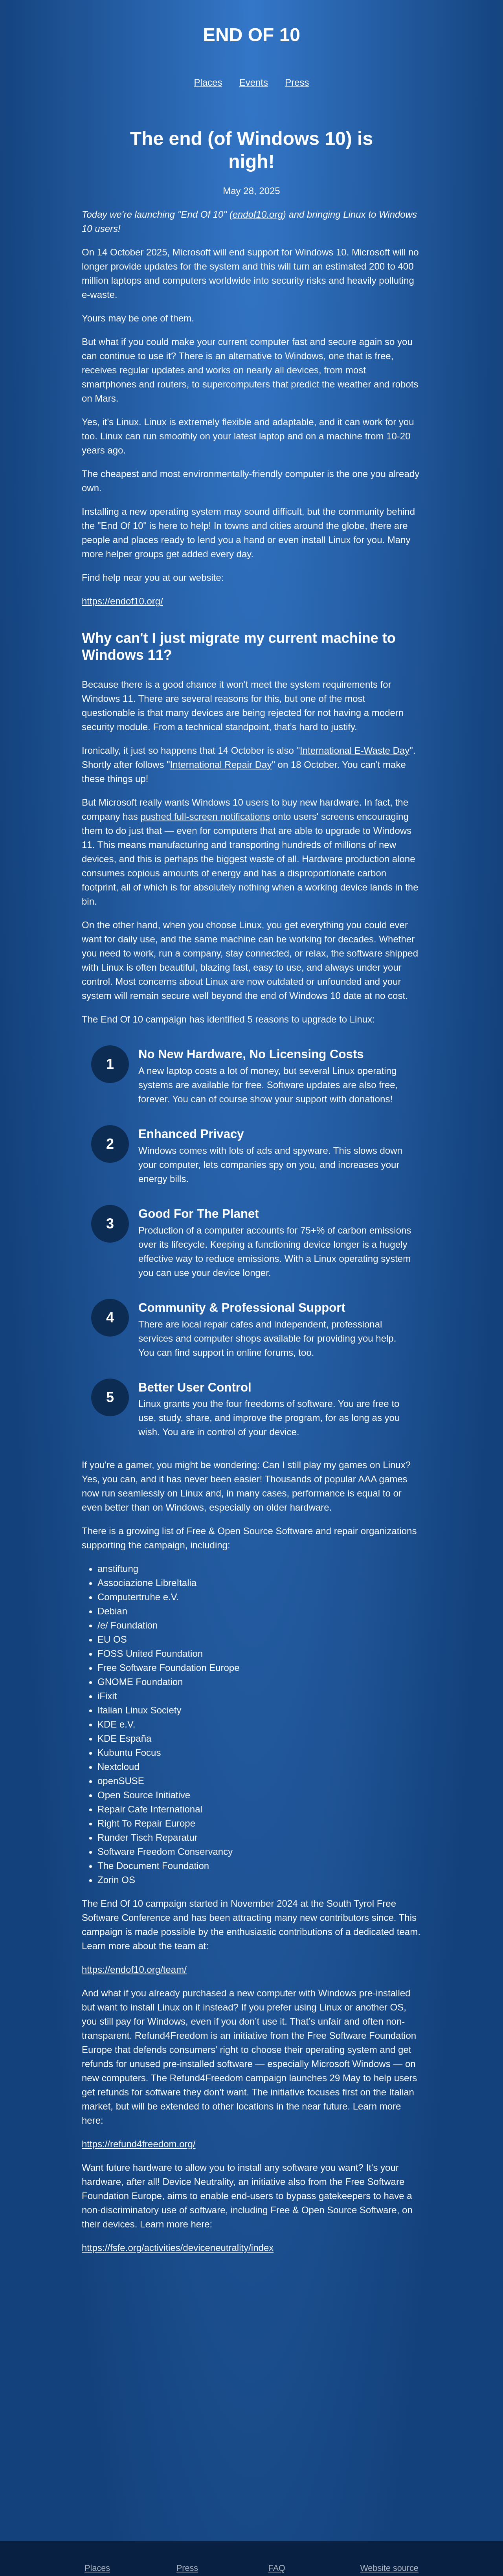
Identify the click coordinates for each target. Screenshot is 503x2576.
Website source (389, 2568)
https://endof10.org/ (122, 601)
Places (208, 82)
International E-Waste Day (354, 750)
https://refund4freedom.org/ (139, 2144)
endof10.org (258, 214)
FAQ (276, 2568)
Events (253, 82)
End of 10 (251, 34)
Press (297, 82)
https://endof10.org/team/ (134, 1969)
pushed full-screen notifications (205, 816)
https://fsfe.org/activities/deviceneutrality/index (178, 2247)
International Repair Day (221, 764)
